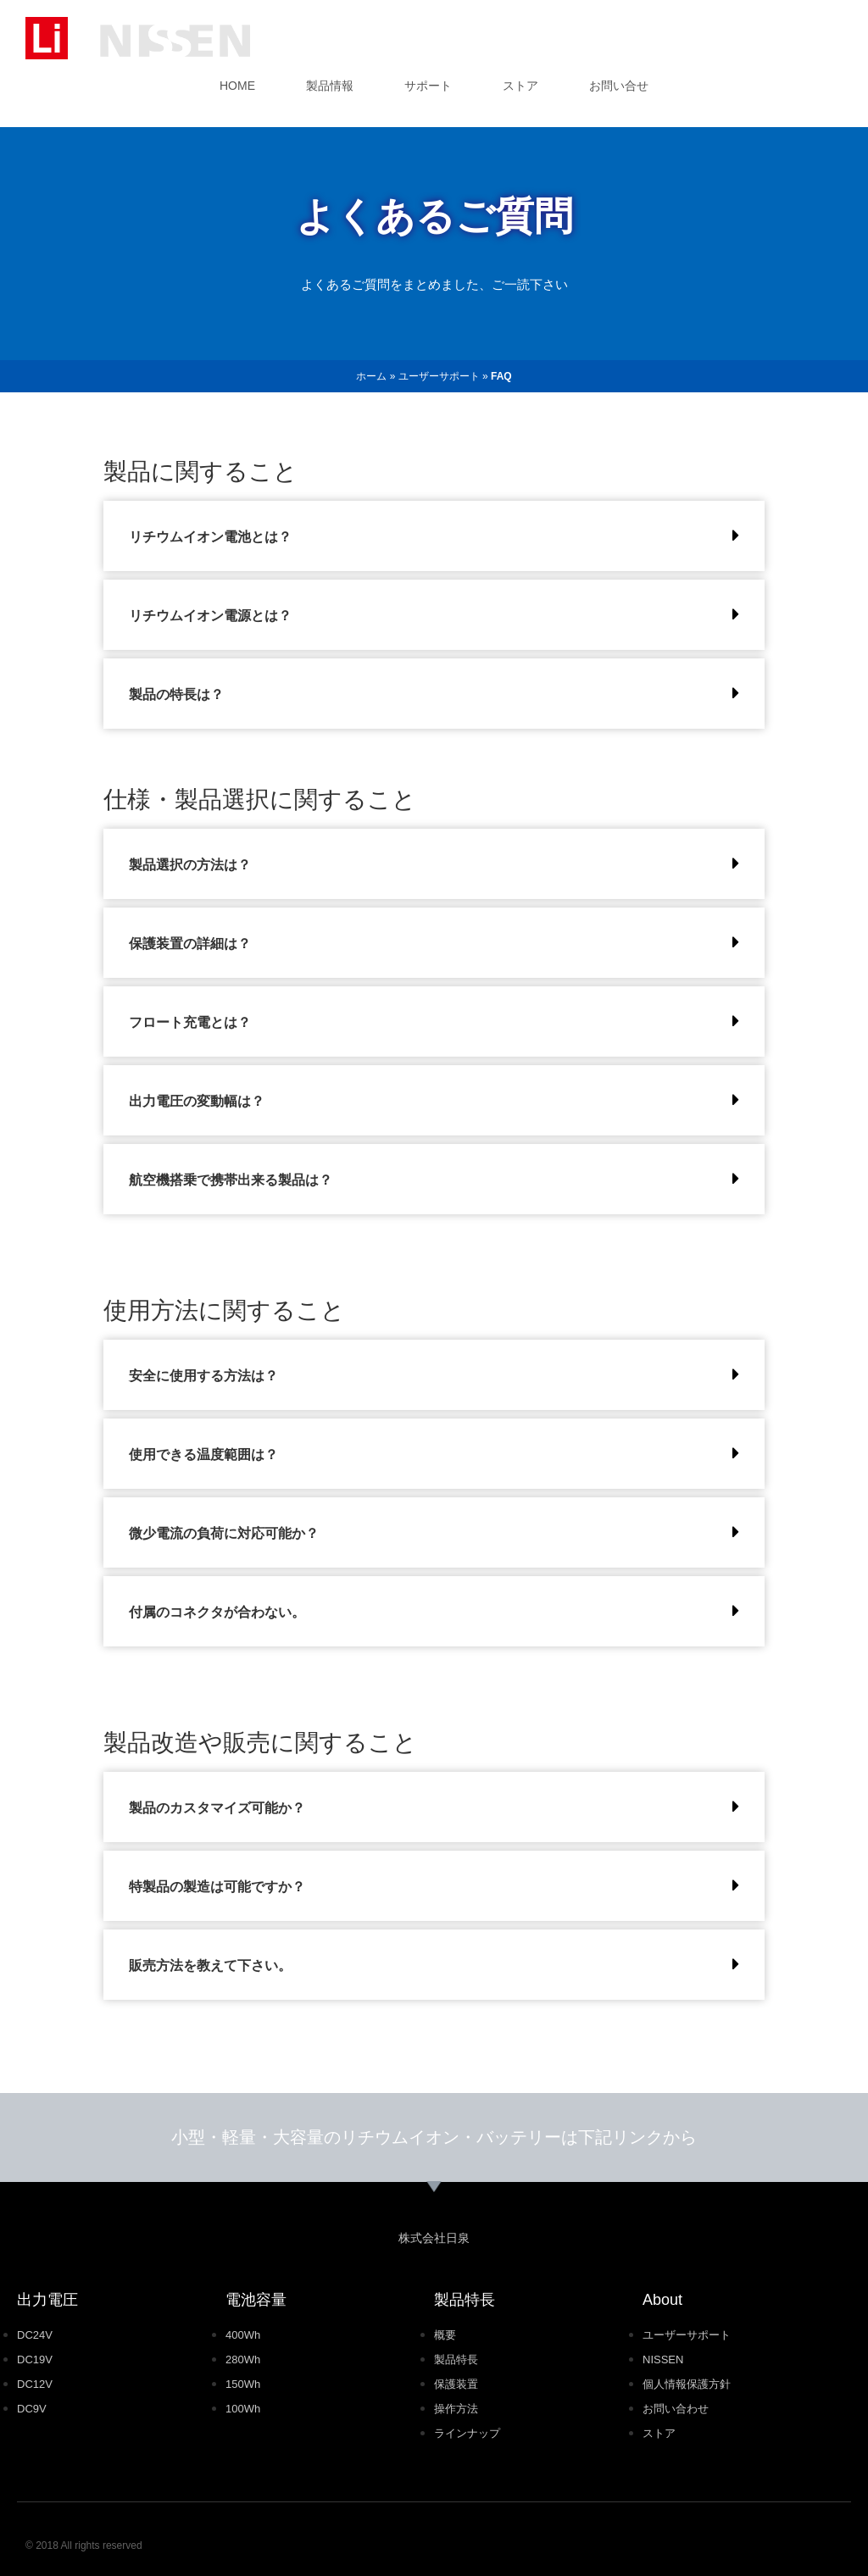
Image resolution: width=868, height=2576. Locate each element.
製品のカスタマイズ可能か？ (217, 1808)
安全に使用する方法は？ (203, 1375)
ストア (520, 85)
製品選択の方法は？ (190, 865)
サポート (428, 85)
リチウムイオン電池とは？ (210, 537)
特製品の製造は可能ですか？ (217, 1886)
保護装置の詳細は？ (190, 943)
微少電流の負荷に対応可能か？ (224, 1533)
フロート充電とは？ (190, 1022)
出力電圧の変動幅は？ (196, 1101)
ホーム (371, 376)
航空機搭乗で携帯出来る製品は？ (230, 1180)
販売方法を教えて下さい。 (210, 1965)
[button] (434, 536)
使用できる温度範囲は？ (203, 1454)
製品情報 (329, 85)
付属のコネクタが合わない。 (217, 1612)
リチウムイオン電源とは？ (210, 615)
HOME (237, 85)
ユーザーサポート (439, 376)
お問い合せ (618, 85)
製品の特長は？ (176, 694)
